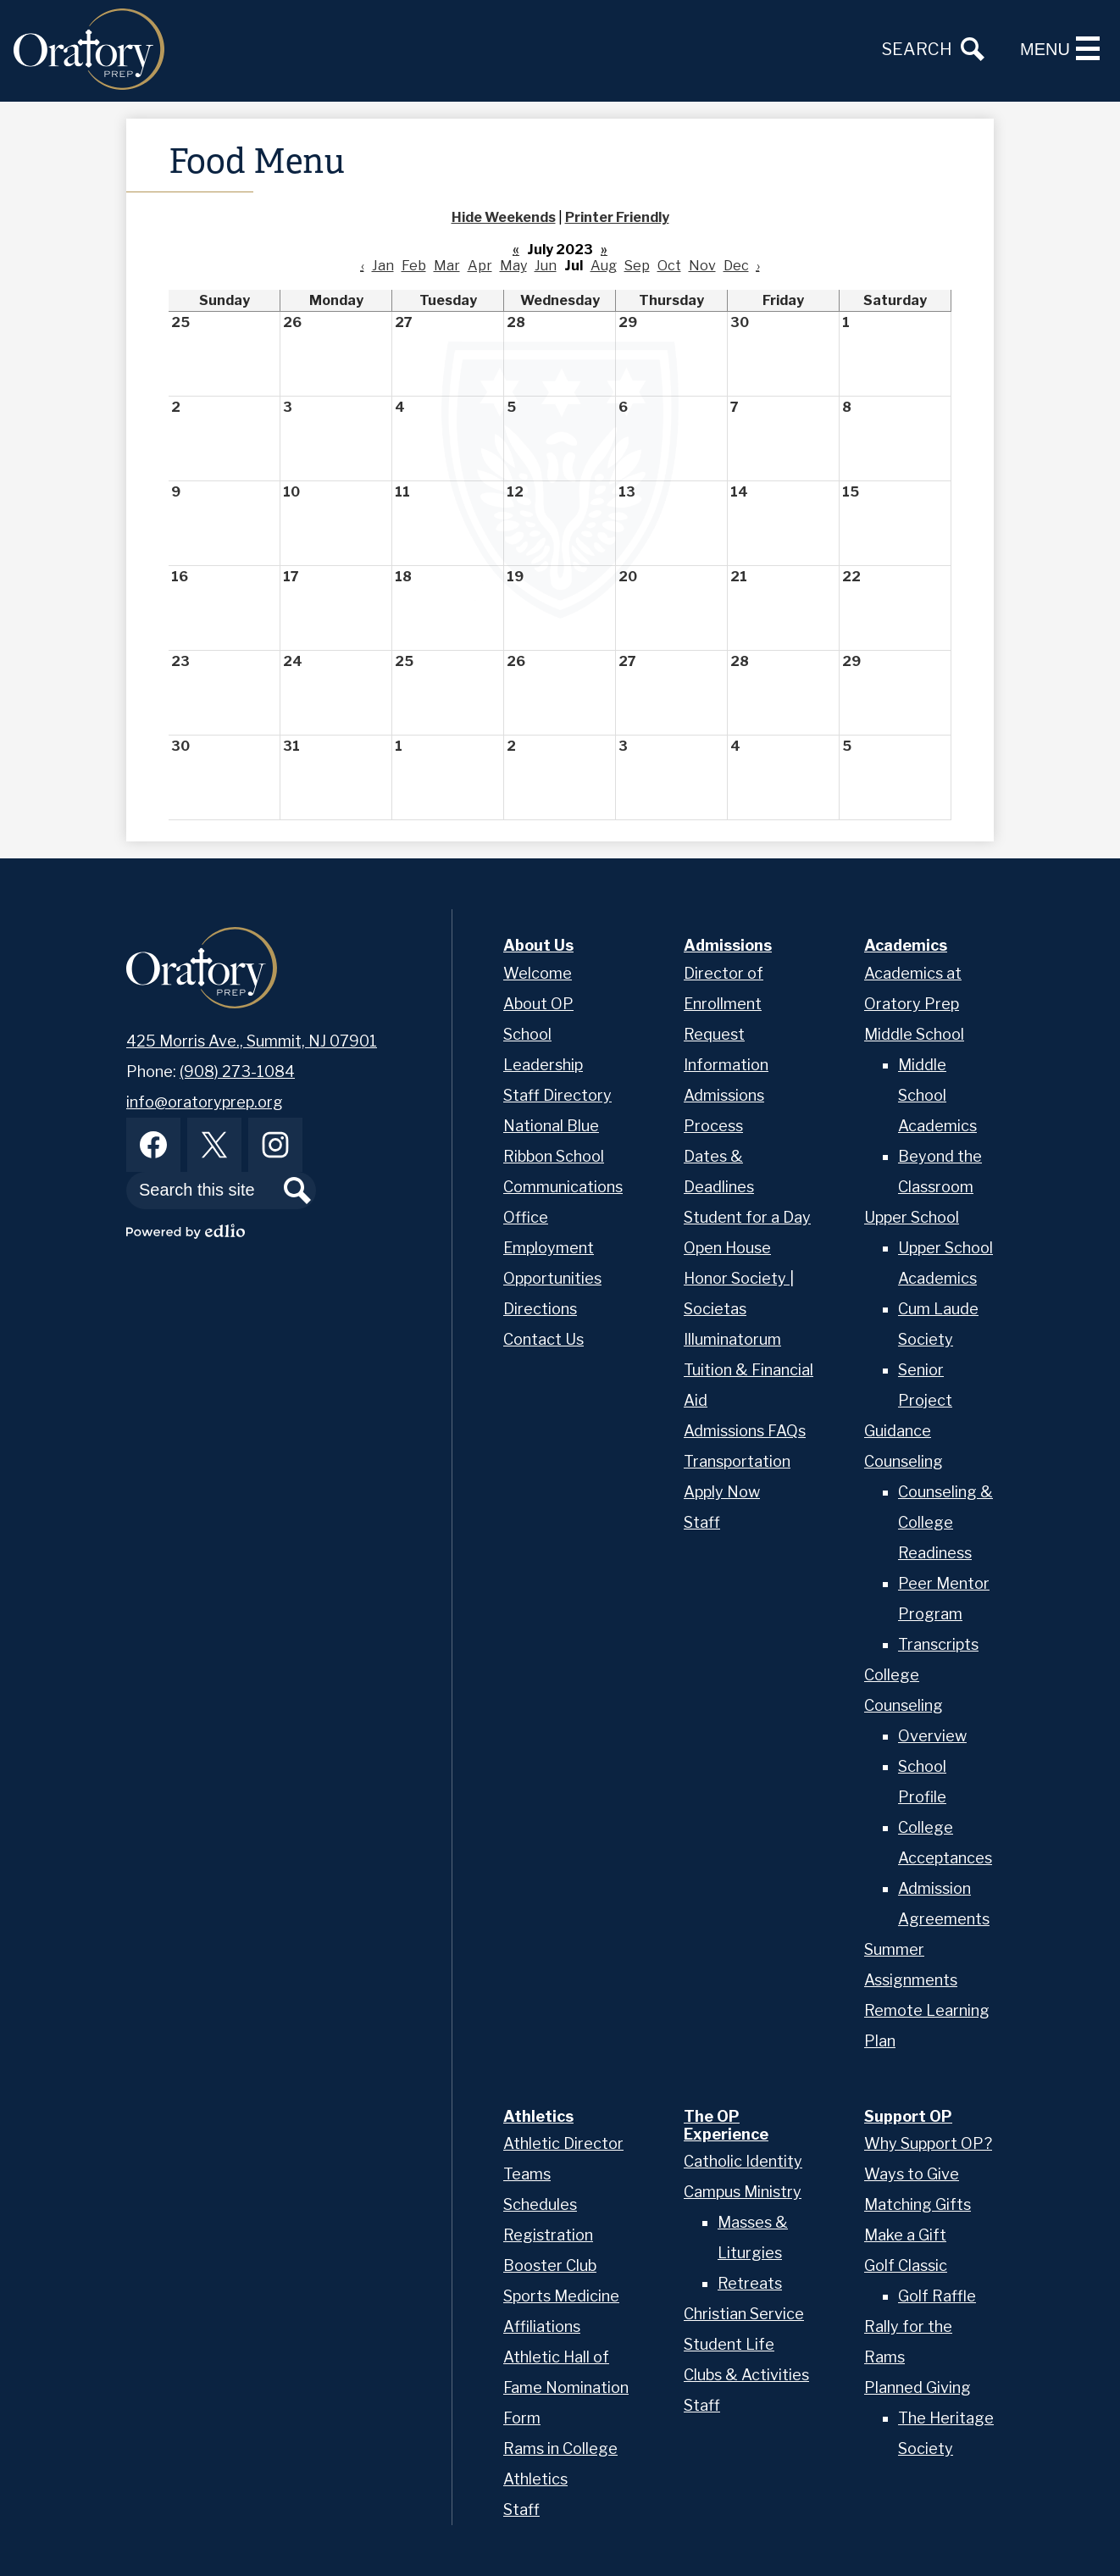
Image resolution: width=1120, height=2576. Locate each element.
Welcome (537, 973)
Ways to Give (911, 2174)
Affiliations (541, 2326)
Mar (447, 266)
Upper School (911, 1217)
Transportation (737, 1461)
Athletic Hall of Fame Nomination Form (566, 2387)
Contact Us (543, 1339)
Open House (727, 1248)
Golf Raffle (937, 2296)
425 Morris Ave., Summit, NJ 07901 (251, 1041)
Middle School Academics (937, 1095)
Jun (546, 266)
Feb (414, 266)
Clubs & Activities (746, 2375)
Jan (383, 266)
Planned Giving (917, 2387)
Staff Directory (557, 1095)
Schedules (540, 2204)
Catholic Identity (743, 2161)
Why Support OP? (928, 2143)
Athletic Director (563, 2143)
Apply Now (722, 1492)
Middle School (914, 1034)
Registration (548, 2235)
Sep (637, 266)
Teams (527, 2174)
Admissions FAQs (745, 1431)
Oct (669, 266)
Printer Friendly (617, 217)
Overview (932, 1736)
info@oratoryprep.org (204, 1102)
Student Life (729, 2344)
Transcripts (938, 1644)
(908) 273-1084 (237, 1071)
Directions (540, 1309)
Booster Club (549, 2265)
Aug (603, 266)
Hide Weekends (504, 217)
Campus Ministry (742, 2192)
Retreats (750, 2283)
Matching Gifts (917, 2204)
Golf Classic (905, 2265)
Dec (736, 266)
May (513, 266)
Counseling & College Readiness (945, 1522)
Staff (702, 1522)
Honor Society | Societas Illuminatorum (739, 1308)
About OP (538, 1004)
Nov (702, 266)
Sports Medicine (561, 2296)
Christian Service (744, 2314)
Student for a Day (747, 1217)
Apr (480, 266)
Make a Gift (905, 2235)
